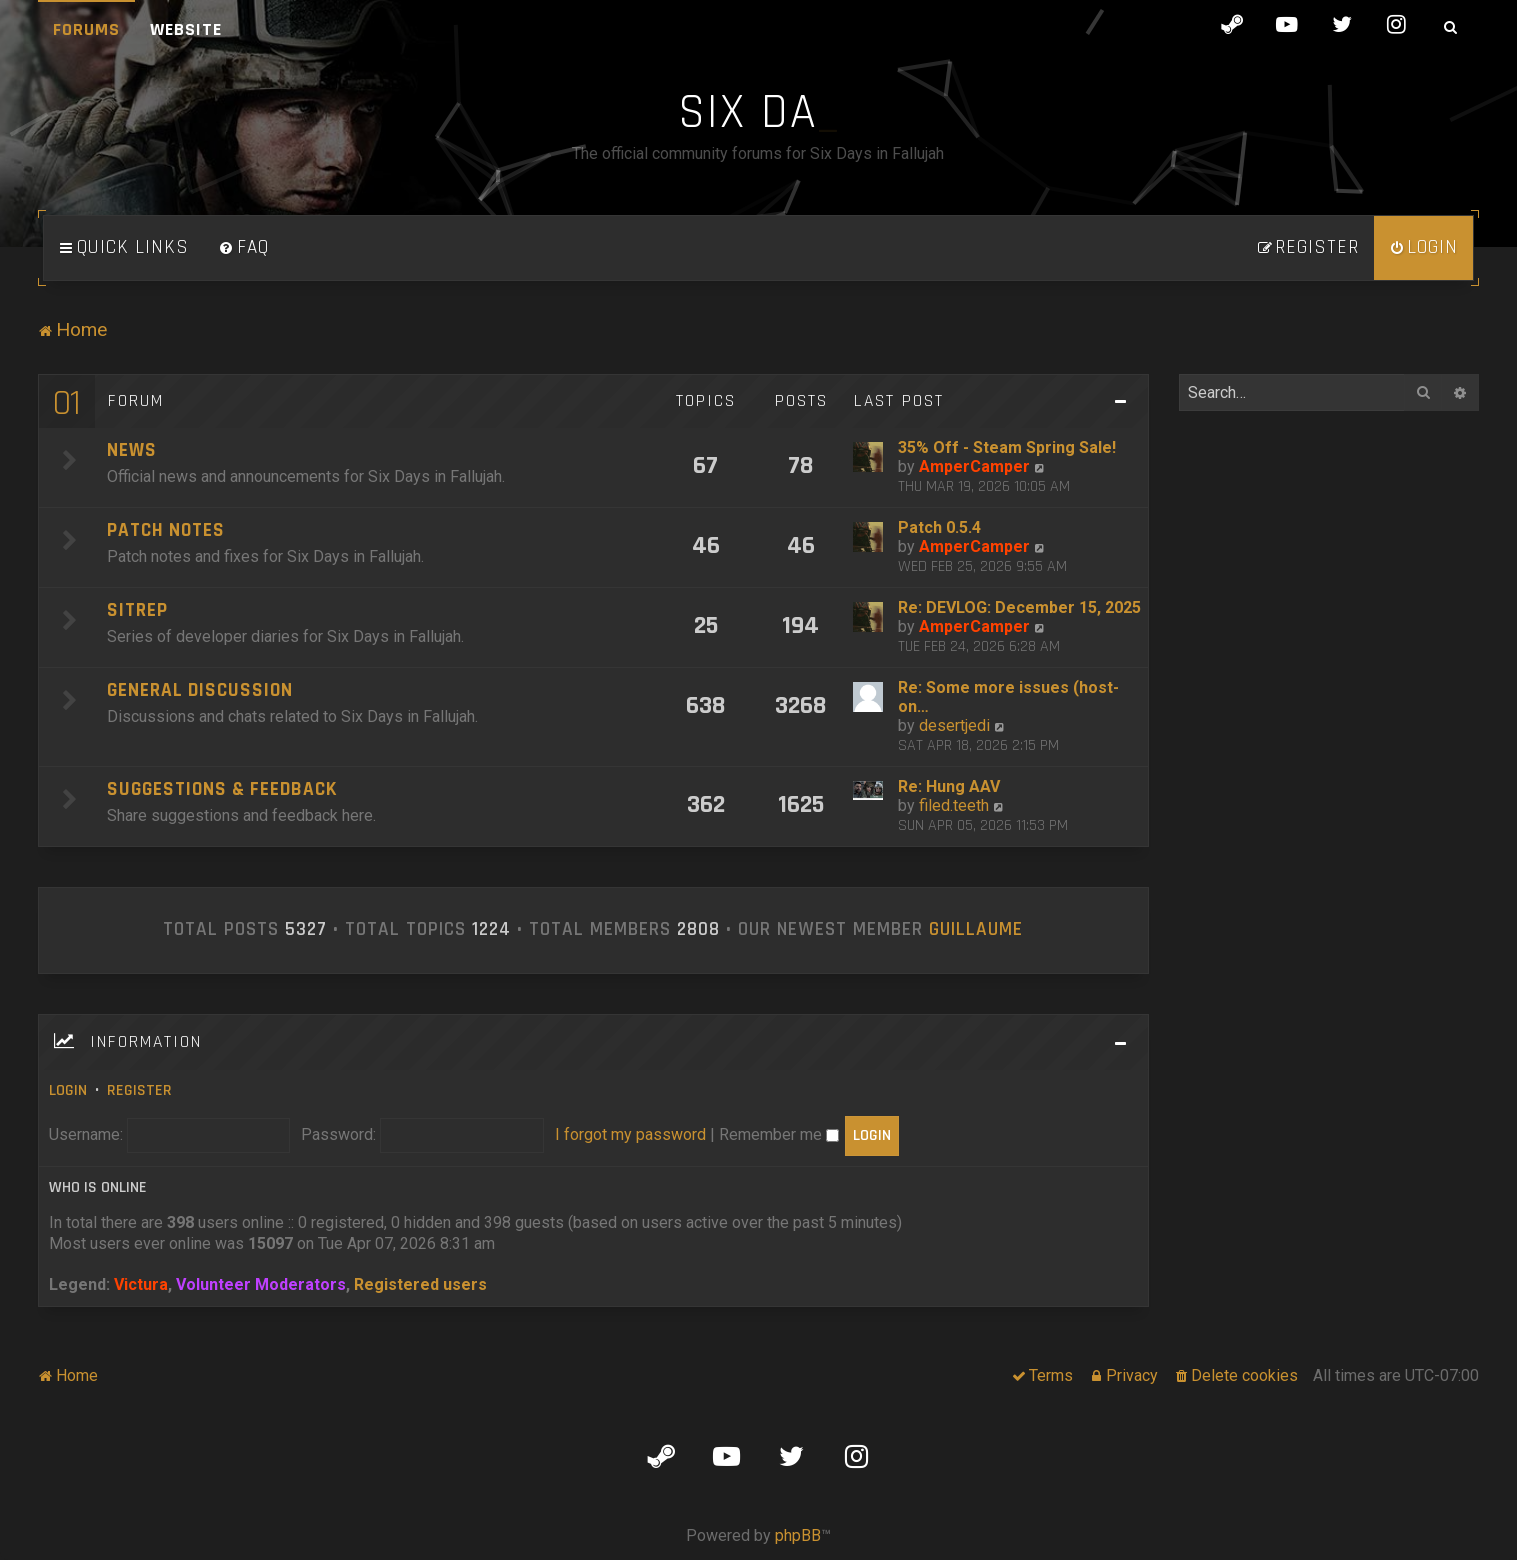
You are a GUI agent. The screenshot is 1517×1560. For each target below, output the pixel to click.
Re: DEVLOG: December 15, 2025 (1019, 607)
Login (68, 1090)
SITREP (137, 610)
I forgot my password (630, 1134)
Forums (86, 29)
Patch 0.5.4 (939, 527)
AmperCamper (974, 466)
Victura (141, 1284)
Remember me (779, 1134)
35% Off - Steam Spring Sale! (1007, 447)
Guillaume (976, 930)
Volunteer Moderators (261, 1284)
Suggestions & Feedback (222, 789)
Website (186, 29)
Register (139, 1090)
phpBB (798, 1535)
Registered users (420, 1284)
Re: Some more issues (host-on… (1008, 697)
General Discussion (200, 690)
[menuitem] (244, 248)
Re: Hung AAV (949, 786)
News (132, 450)
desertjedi (954, 725)
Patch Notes (166, 530)
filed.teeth (954, 805)
